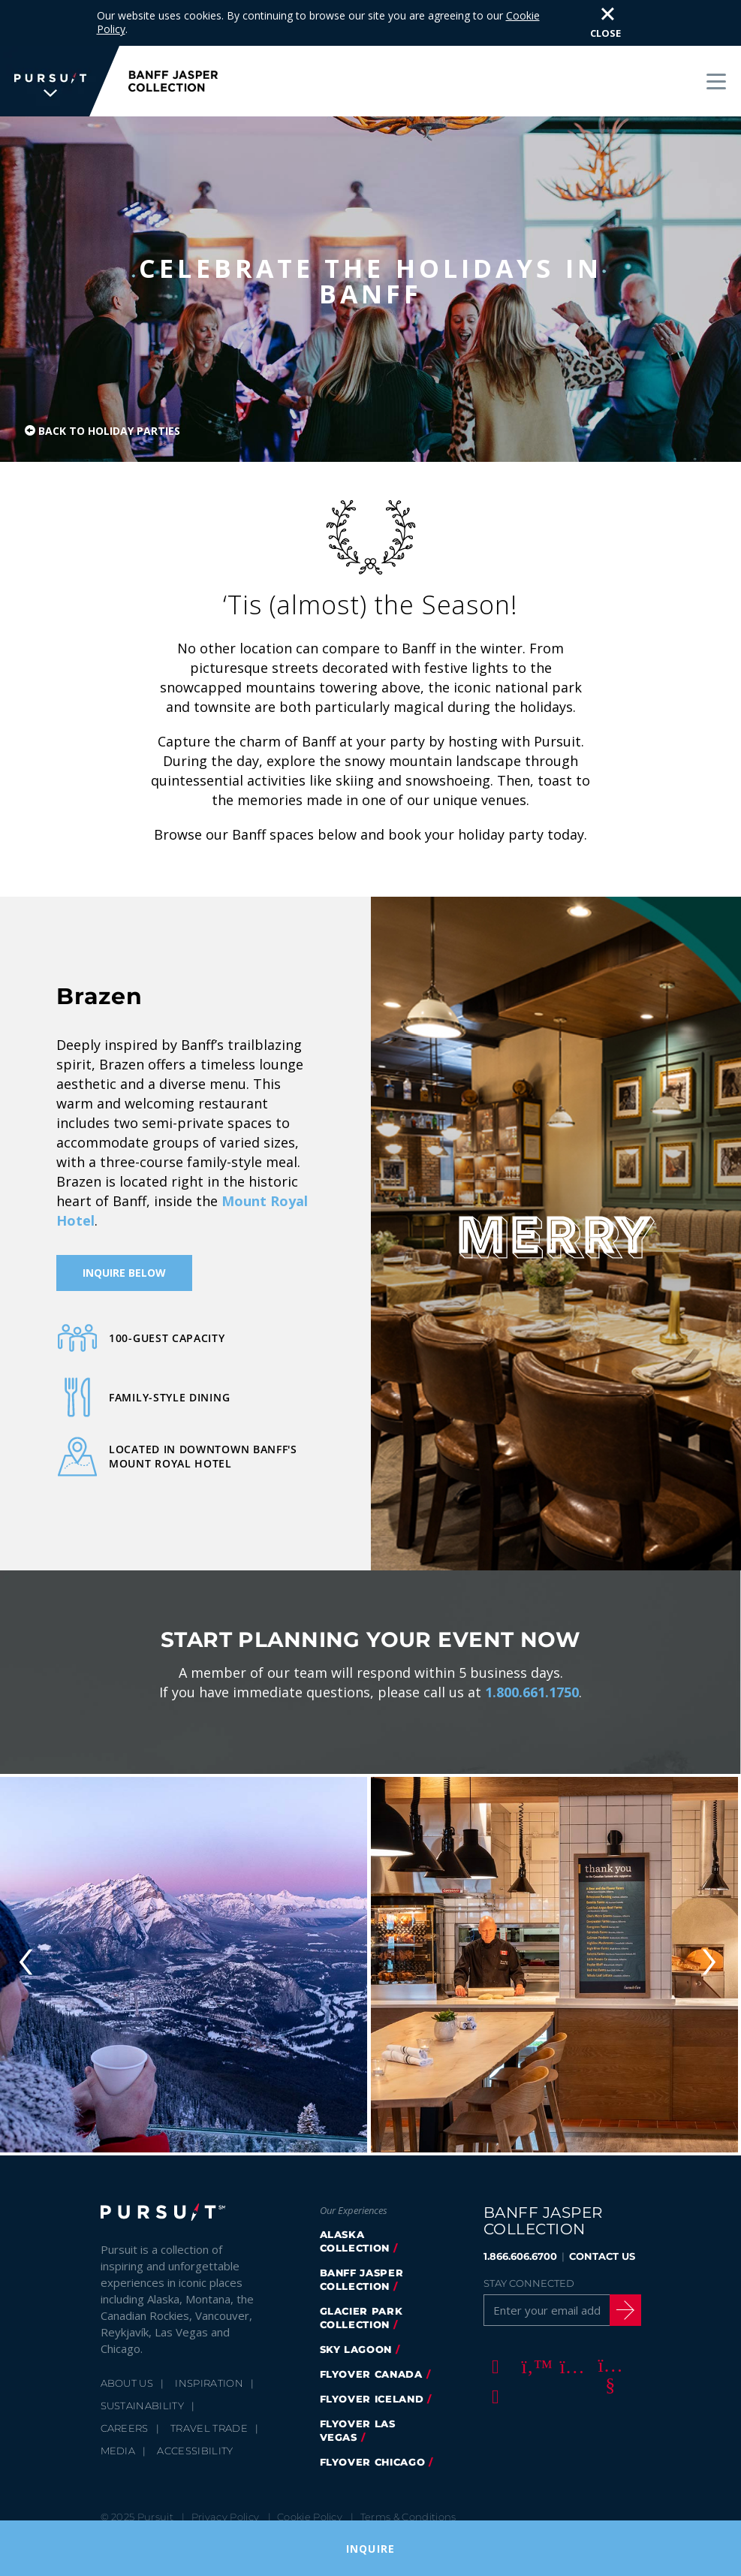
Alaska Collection (355, 2223)
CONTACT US (602, 2238)
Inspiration (209, 2365)
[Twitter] (531, 2347)
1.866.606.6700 (520, 2238)
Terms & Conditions (408, 2499)
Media (118, 2433)
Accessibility (195, 2433)
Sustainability (143, 2387)
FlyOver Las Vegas (358, 2412)
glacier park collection (361, 2299)
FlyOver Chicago (373, 2444)
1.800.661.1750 (532, 1674)
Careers (125, 2410)
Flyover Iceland (372, 2381)
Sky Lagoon (356, 2331)
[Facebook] (493, 2347)
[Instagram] (570, 2347)
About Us (127, 2365)
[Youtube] (608, 2347)
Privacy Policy (225, 2499)
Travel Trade (209, 2410)
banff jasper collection (362, 2261)
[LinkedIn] (493, 2377)
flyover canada (371, 2356)
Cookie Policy (309, 2499)
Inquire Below (124, 1254)
